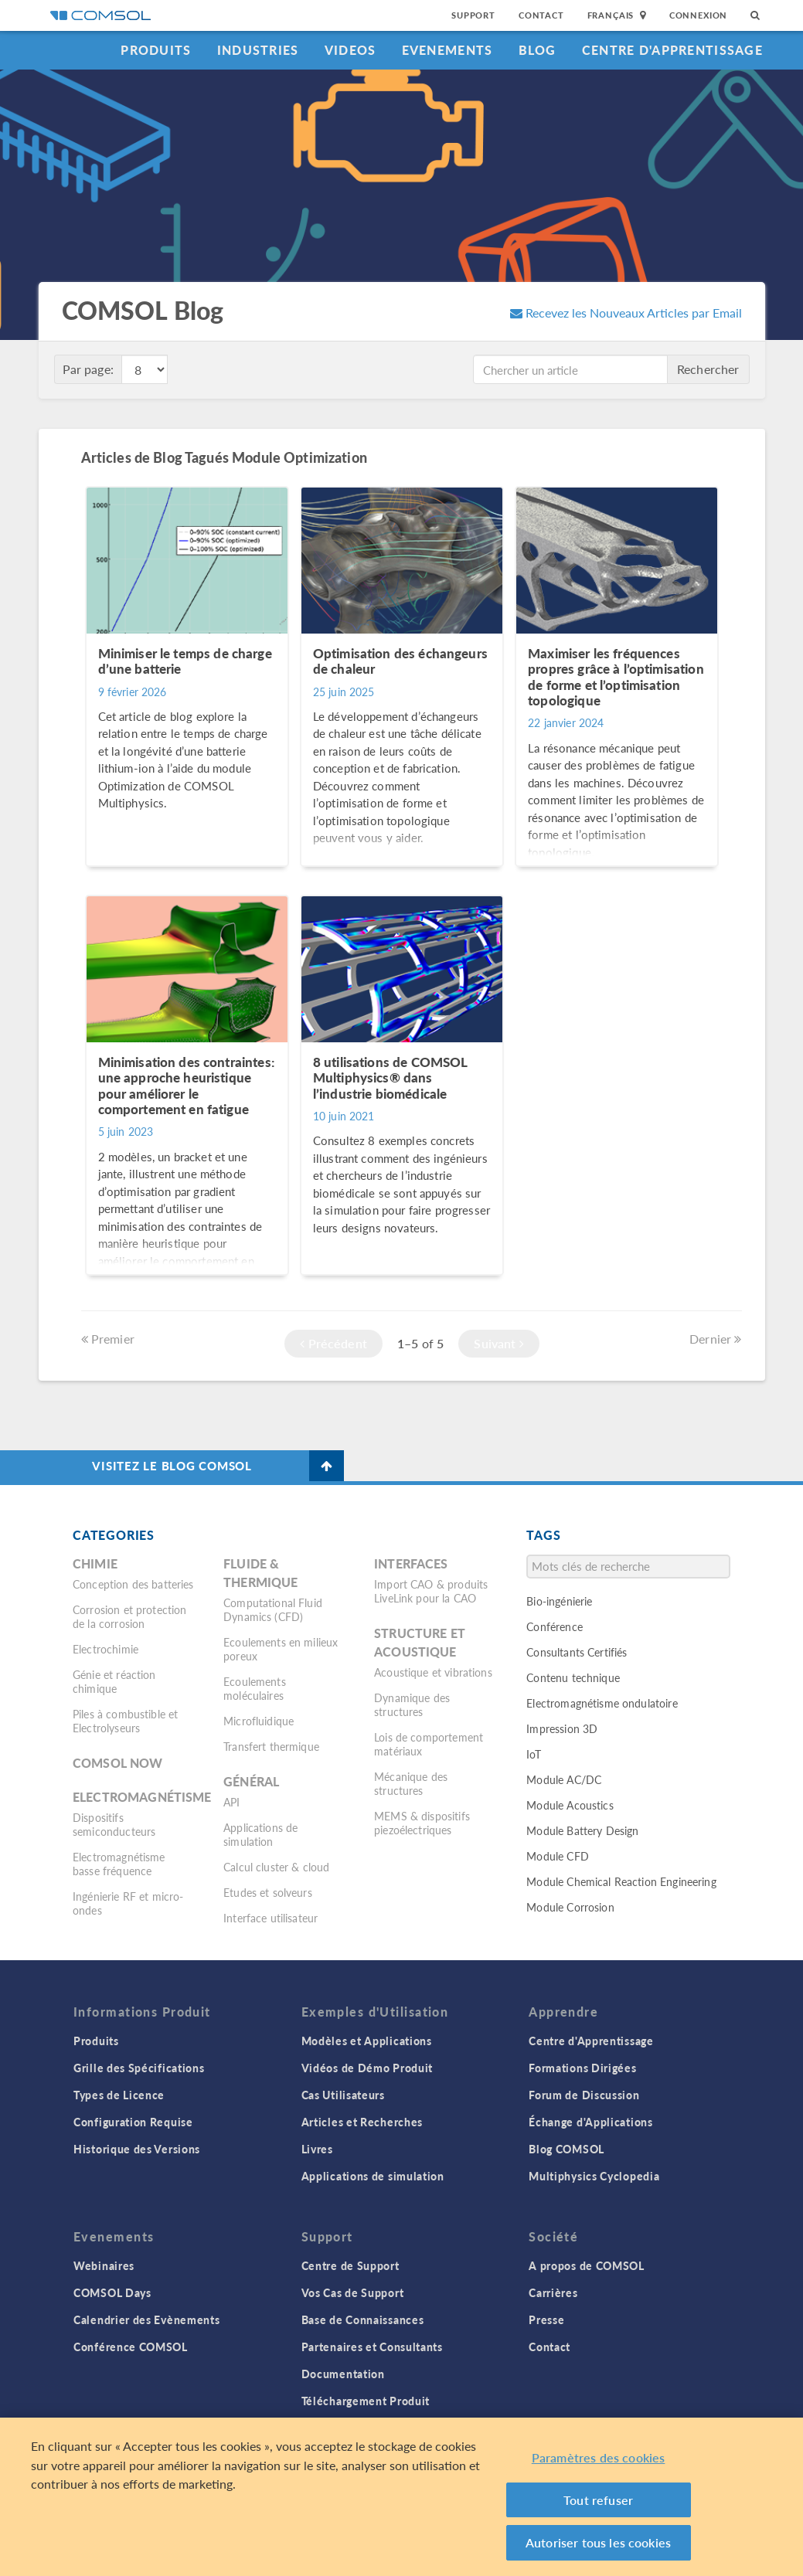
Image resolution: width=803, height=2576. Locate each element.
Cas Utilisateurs (343, 2094)
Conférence (554, 1626)
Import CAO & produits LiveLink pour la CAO (431, 1591)
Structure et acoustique (419, 1642)
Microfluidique (258, 1720)
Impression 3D (561, 1728)
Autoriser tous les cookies (598, 2542)
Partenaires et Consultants (372, 2346)
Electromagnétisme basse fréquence (119, 1863)
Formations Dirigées (582, 2067)
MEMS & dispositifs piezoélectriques (422, 1822)
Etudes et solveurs (267, 1892)
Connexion (698, 15)
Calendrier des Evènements (146, 2319)
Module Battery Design (582, 1830)
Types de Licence (119, 2094)
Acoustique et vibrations (433, 1672)
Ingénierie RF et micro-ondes (128, 1903)
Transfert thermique (271, 1746)
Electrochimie (105, 1649)
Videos (350, 50)
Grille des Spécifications (139, 2067)
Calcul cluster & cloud (276, 1866)
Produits (156, 50)
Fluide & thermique (260, 1573)
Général (251, 1781)
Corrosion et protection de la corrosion (129, 1616)
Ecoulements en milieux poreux (280, 1649)
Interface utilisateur (270, 1917)
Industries (258, 50)
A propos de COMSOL (587, 2265)
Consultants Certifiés (576, 1652)
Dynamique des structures (412, 1704)
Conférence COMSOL (130, 2346)
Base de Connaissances (362, 2319)
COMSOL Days (112, 2292)
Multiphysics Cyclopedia (594, 2175)
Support (473, 15)
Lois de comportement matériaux (428, 1744)
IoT (533, 1754)
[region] (401, 2497)
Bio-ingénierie (559, 1601)
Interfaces (411, 1563)
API (231, 1802)
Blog (537, 50)
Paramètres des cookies (598, 2457)
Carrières (553, 2292)
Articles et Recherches (362, 2121)
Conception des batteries (133, 1584)
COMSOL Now (118, 1763)
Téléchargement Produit (365, 2400)
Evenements (447, 50)
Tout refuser (598, 2500)
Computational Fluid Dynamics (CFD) (272, 1609)
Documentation (343, 2373)
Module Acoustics (569, 1805)
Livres (317, 2148)
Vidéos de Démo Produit (367, 2067)
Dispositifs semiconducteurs (114, 1824)
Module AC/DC (563, 1779)
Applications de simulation (260, 1834)
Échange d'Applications (590, 2121)
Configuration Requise (133, 2121)
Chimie (95, 1563)
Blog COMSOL (566, 2148)
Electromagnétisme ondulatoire (601, 1703)
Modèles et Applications (366, 2040)
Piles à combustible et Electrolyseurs (125, 1720)
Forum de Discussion (584, 2094)
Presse (546, 2319)
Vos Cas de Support (352, 2292)
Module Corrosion (570, 1907)
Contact (541, 15)
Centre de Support (350, 2265)
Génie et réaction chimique (114, 1681)
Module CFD (557, 1856)
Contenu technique (573, 1677)
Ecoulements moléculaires (254, 1688)
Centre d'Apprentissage (672, 50)
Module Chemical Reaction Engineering (621, 1881)
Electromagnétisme (142, 1797)
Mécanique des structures (410, 1783)
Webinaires (103, 2265)
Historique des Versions (136, 2148)
